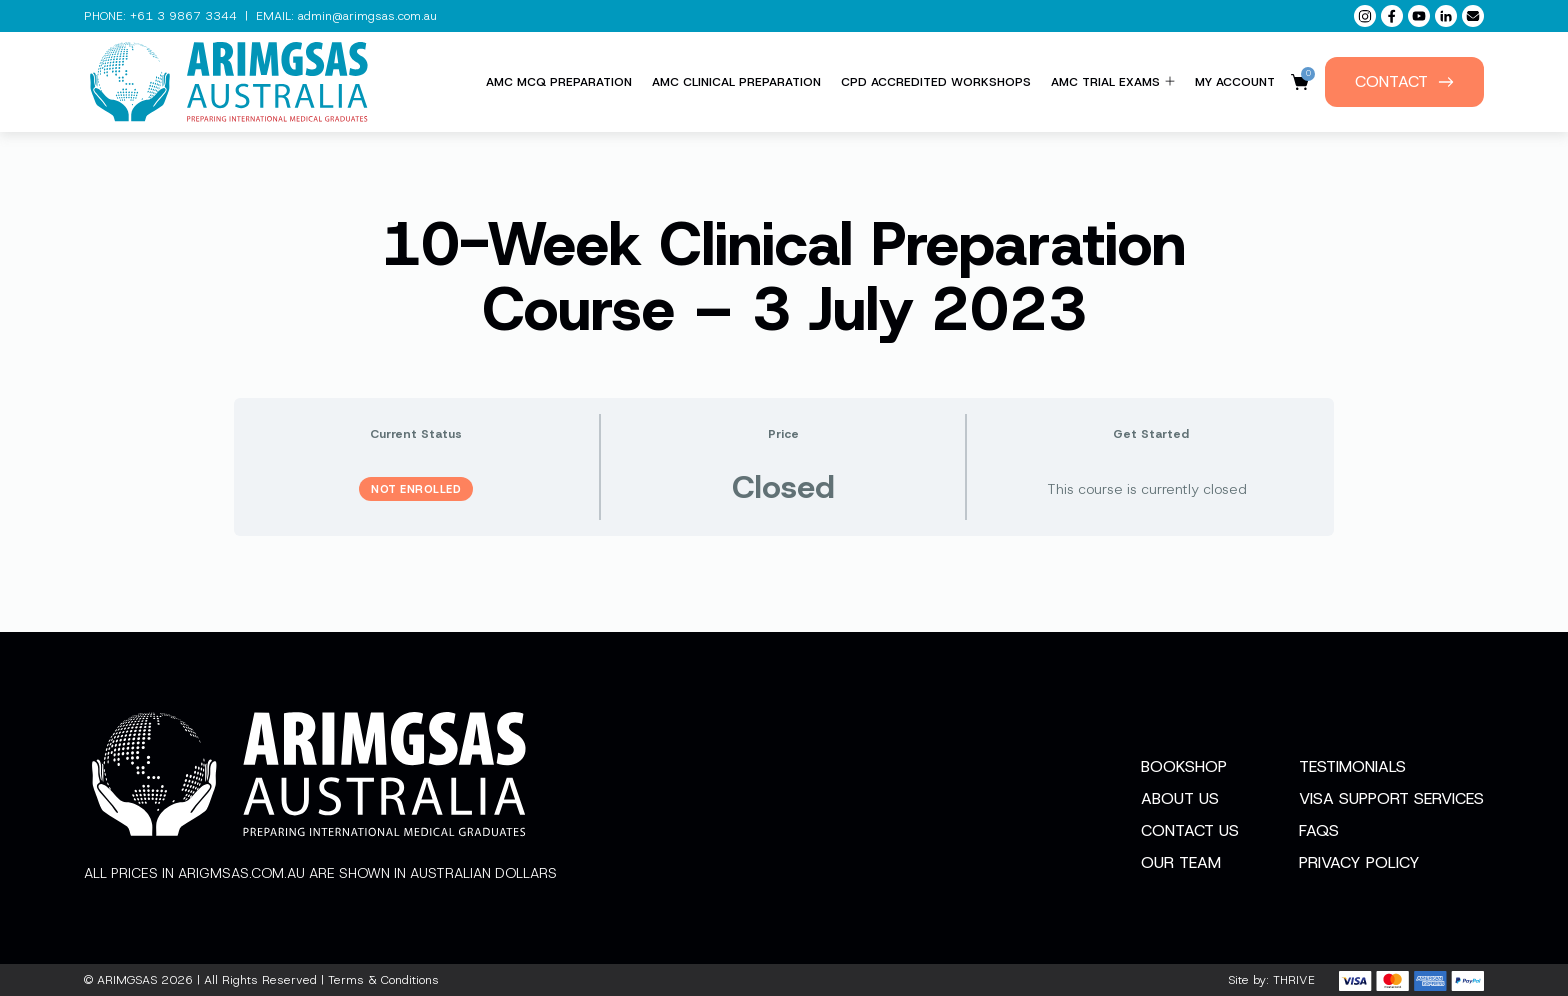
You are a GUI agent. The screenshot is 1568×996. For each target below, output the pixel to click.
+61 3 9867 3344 (183, 16)
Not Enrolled (416, 489)
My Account (1235, 82)
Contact (1404, 81)
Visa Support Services (1391, 798)
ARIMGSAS (127, 980)
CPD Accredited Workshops (936, 82)
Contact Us (1190, 830)
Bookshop (1184, 766)
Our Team (1181, 862)
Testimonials (1352, 766)
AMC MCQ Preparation (559, 82)
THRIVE (1294, 980)
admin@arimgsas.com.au (367, 16)
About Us (1180, 798)
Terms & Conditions (383, 980)
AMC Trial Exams (1113, 82)
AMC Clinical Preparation (736, 82)
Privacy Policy (1359, 862)
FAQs (1319, 830)
